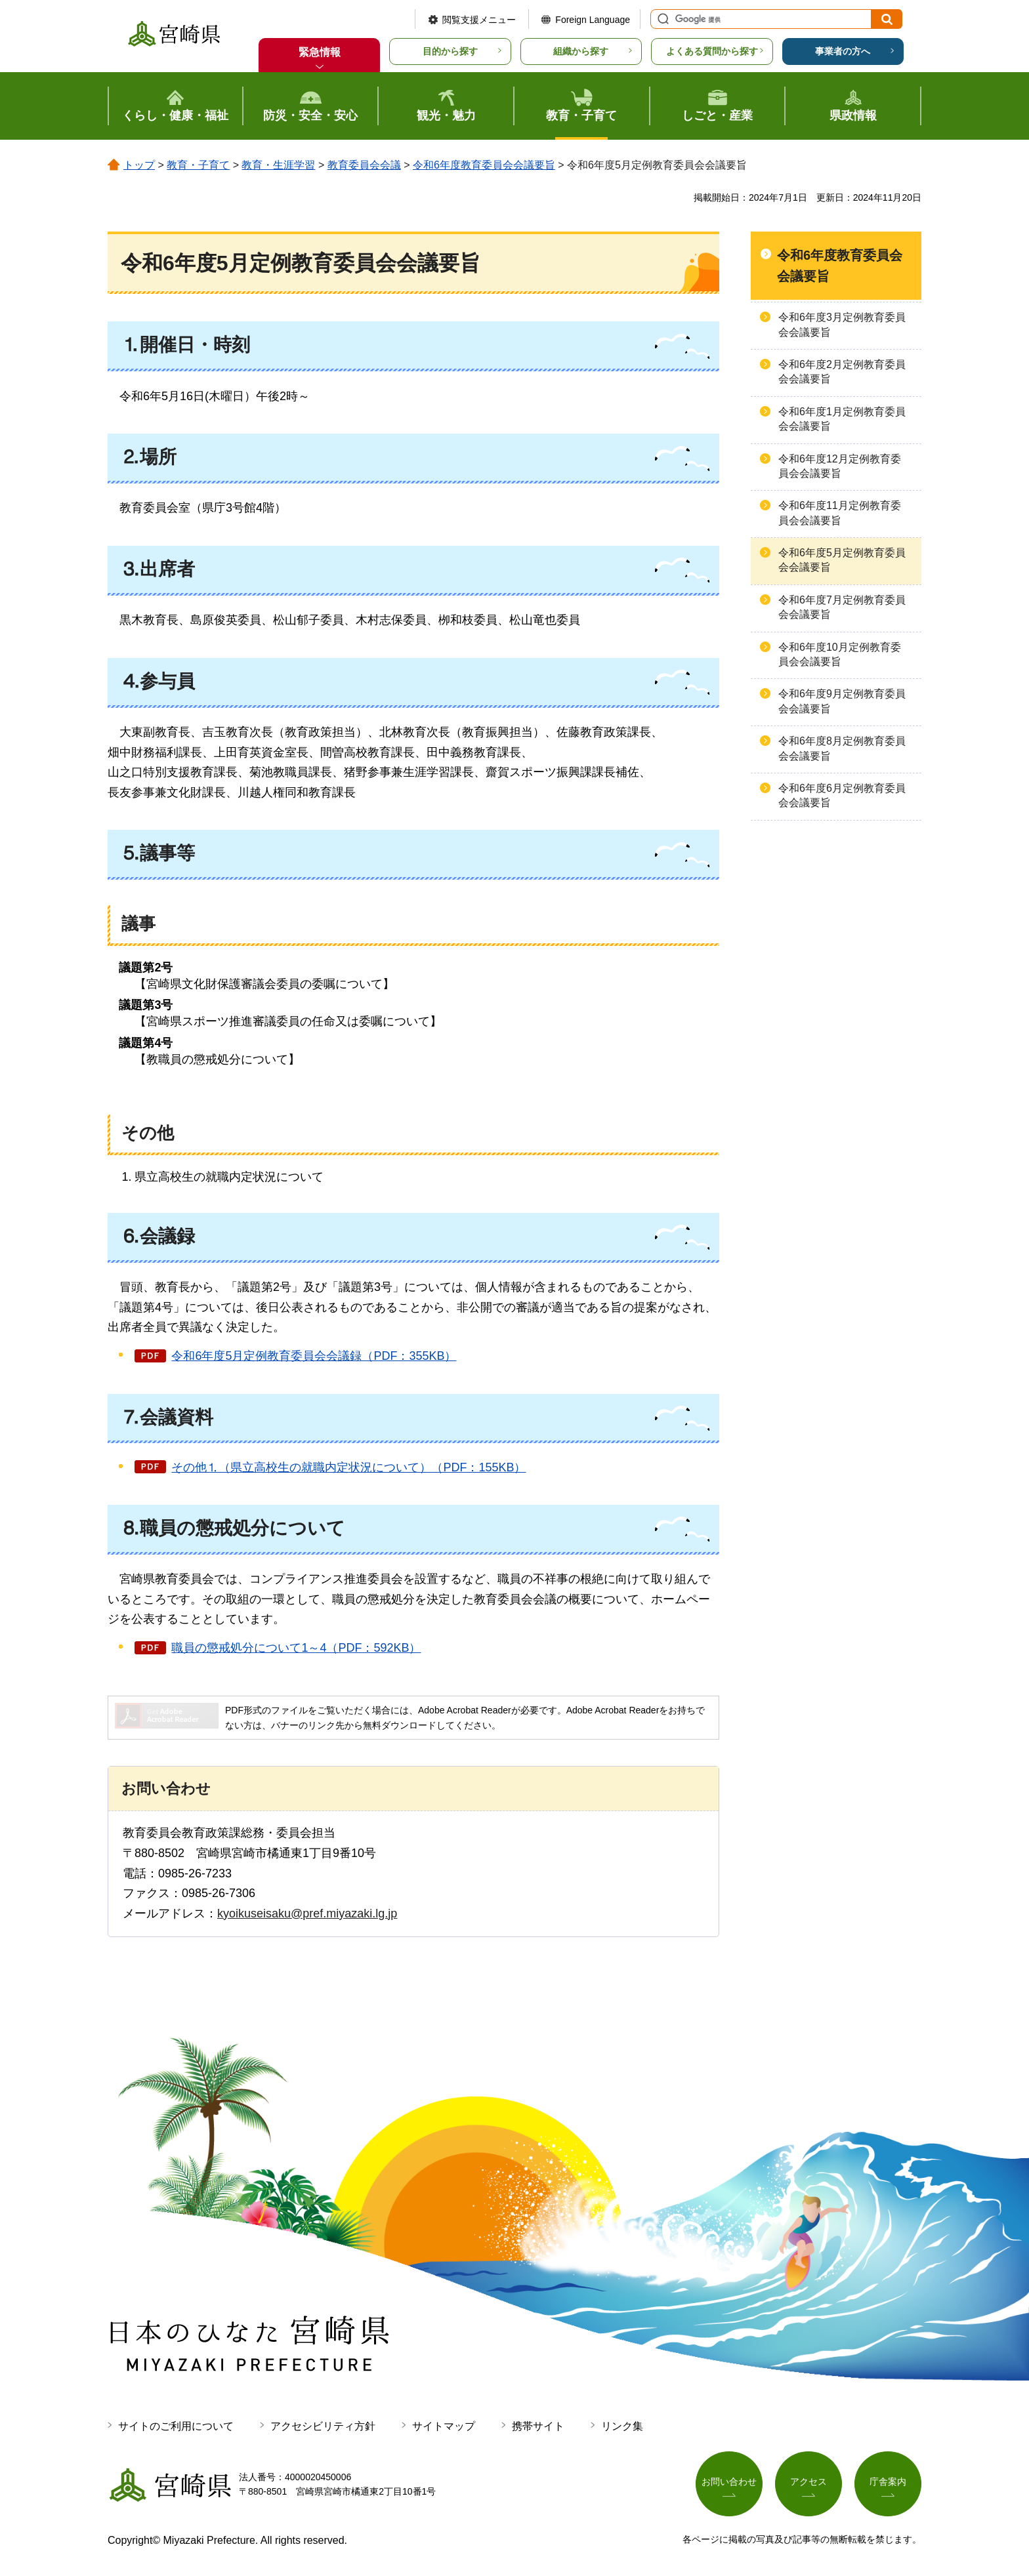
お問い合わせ (729, 2482)
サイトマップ (443, 2426)
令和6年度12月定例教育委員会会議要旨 (839, 466)
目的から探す (450, 51)
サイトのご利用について (176, 2426)
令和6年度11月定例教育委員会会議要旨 (839, 512)
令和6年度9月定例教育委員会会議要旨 (842, 701)
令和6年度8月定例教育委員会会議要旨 (842, 748)
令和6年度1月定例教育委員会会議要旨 (842, 419)
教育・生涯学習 (278, 165)
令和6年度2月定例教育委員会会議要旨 (842, 371)
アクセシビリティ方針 (322, 2426)
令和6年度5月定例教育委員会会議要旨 (842, 560)
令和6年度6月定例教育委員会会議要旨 (842, 795)
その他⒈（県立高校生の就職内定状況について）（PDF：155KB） (348, 1467)
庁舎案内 (888, 2482)
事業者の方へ (842, 51)
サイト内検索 (661, 19)
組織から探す (580, 51)
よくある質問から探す (712, 51)
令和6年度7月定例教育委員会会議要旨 (842, 607)
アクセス (808, 2482)
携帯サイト (538, 2426)
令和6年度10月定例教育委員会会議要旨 (839, 654)
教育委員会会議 (364, 165)
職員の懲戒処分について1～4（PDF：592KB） (296, 1647)
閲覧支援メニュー (479, 19)
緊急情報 (320, 52)
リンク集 (622, 2426)
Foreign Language (592, 19)
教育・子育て (198, 165)
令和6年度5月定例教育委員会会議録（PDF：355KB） (313, 1355)
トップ (139, 165)
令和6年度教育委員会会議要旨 (484, 165)
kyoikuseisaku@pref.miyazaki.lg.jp (307, 1913)
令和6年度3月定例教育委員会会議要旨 (842, 324)
